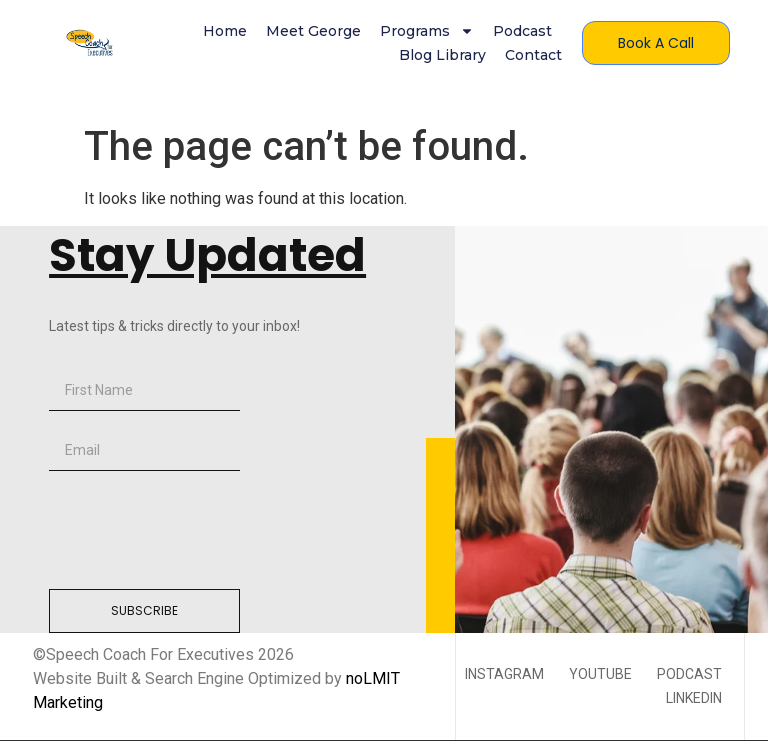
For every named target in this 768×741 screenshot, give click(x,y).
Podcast (522, 31)
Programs (427, 31)
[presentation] (201, 530)
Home (225, 31)
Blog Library (442, 55)
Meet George (313, 31)
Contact (533, 55)
